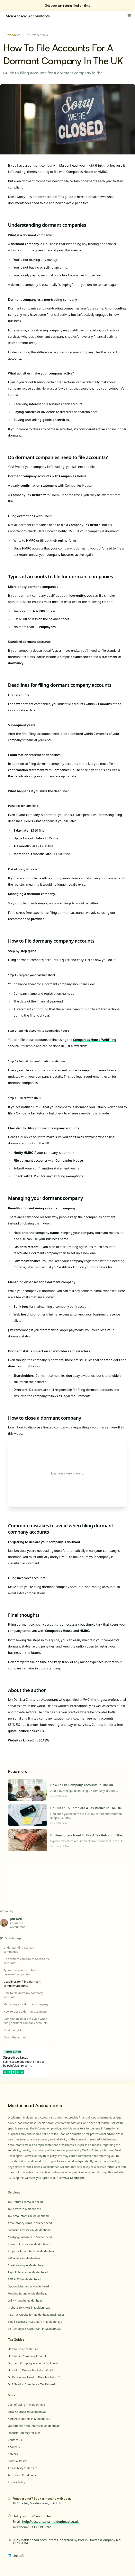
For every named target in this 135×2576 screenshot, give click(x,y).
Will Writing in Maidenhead (25, 2300)
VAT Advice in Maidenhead (24, 2258)
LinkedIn (29, 1740)
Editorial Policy (17, 2461)
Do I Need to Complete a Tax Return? (31, 2384)
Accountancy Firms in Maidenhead (30, 2223)
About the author (27, 1690)
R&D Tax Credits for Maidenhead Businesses (36, 2314)
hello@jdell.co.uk (31, 1731)
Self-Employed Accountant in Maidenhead (34, 2329)
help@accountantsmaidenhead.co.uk (50, 2521)
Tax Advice (13, 35)
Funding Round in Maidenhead (28, 2293)
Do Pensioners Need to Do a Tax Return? (34, 2377)
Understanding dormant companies (47, 225)
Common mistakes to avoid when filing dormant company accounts (60, 1528)
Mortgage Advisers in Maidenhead (30, 2237)
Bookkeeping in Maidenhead (26, 2265)
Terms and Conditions (22, 2475)
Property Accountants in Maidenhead (32, 2251)
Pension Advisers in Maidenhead (29, 2244)
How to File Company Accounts (28, 2356)
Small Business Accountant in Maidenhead (35, 2321)
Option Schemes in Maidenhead (28, 2286)
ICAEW (44, 1740)
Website (14, 1740)
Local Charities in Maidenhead (27, 2412)
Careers (13, 2454)
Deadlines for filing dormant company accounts (59, 685)
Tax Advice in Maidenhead (24, 2209)
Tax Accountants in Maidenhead (28, 2216)
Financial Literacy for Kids (24, 2433)
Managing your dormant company (45, 1198)
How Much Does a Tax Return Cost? (30, 2370)
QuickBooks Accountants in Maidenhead (34, 2426)
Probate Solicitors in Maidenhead (29, 2307)
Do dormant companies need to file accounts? (58, 457)
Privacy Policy (16, 2482)
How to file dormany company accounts (51, 940)
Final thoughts (24, 1615)
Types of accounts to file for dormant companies (60, 576)
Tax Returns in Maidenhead (25, 2202)
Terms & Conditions (71, 2178)
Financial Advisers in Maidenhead (29, 2230)
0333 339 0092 (40, 2527)
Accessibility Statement (22, 2468)
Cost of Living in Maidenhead (26, 2404)
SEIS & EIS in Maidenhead (24, 2279)
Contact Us (15, 2440)
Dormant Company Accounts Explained (33, 2363)
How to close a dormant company (44, 1418)
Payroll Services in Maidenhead (28, 2272)
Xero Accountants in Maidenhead (29, 2419)
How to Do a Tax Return (23, 2349)
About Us (14, 2447)
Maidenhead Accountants (27, 16)
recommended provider (26, 919)
